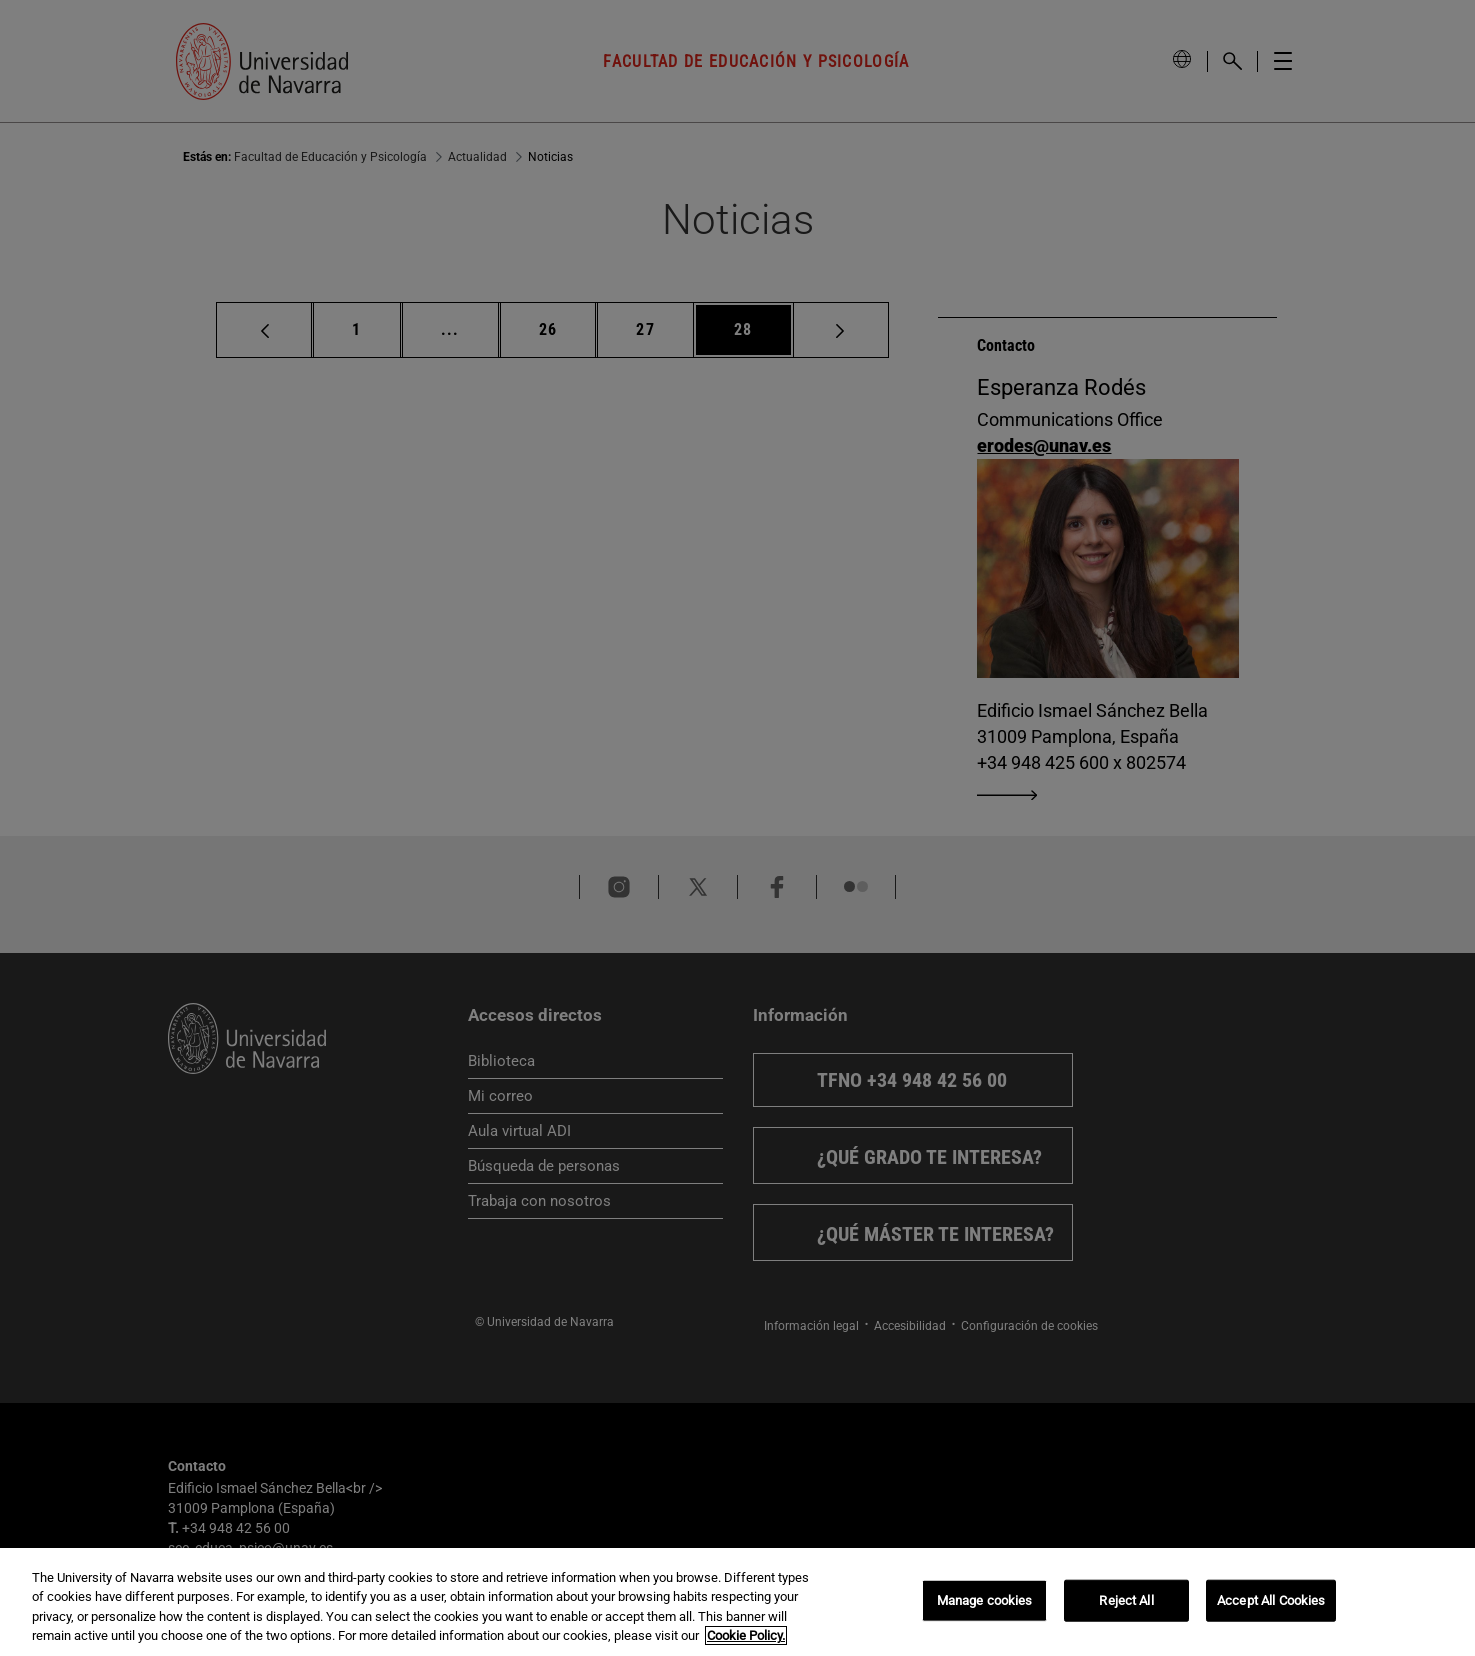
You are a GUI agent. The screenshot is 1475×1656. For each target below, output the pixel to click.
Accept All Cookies (1271, 1600)
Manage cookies (985, 1600)
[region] (737, 1602)
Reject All (1126, 1600)
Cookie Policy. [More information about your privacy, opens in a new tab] (746, 1635)
